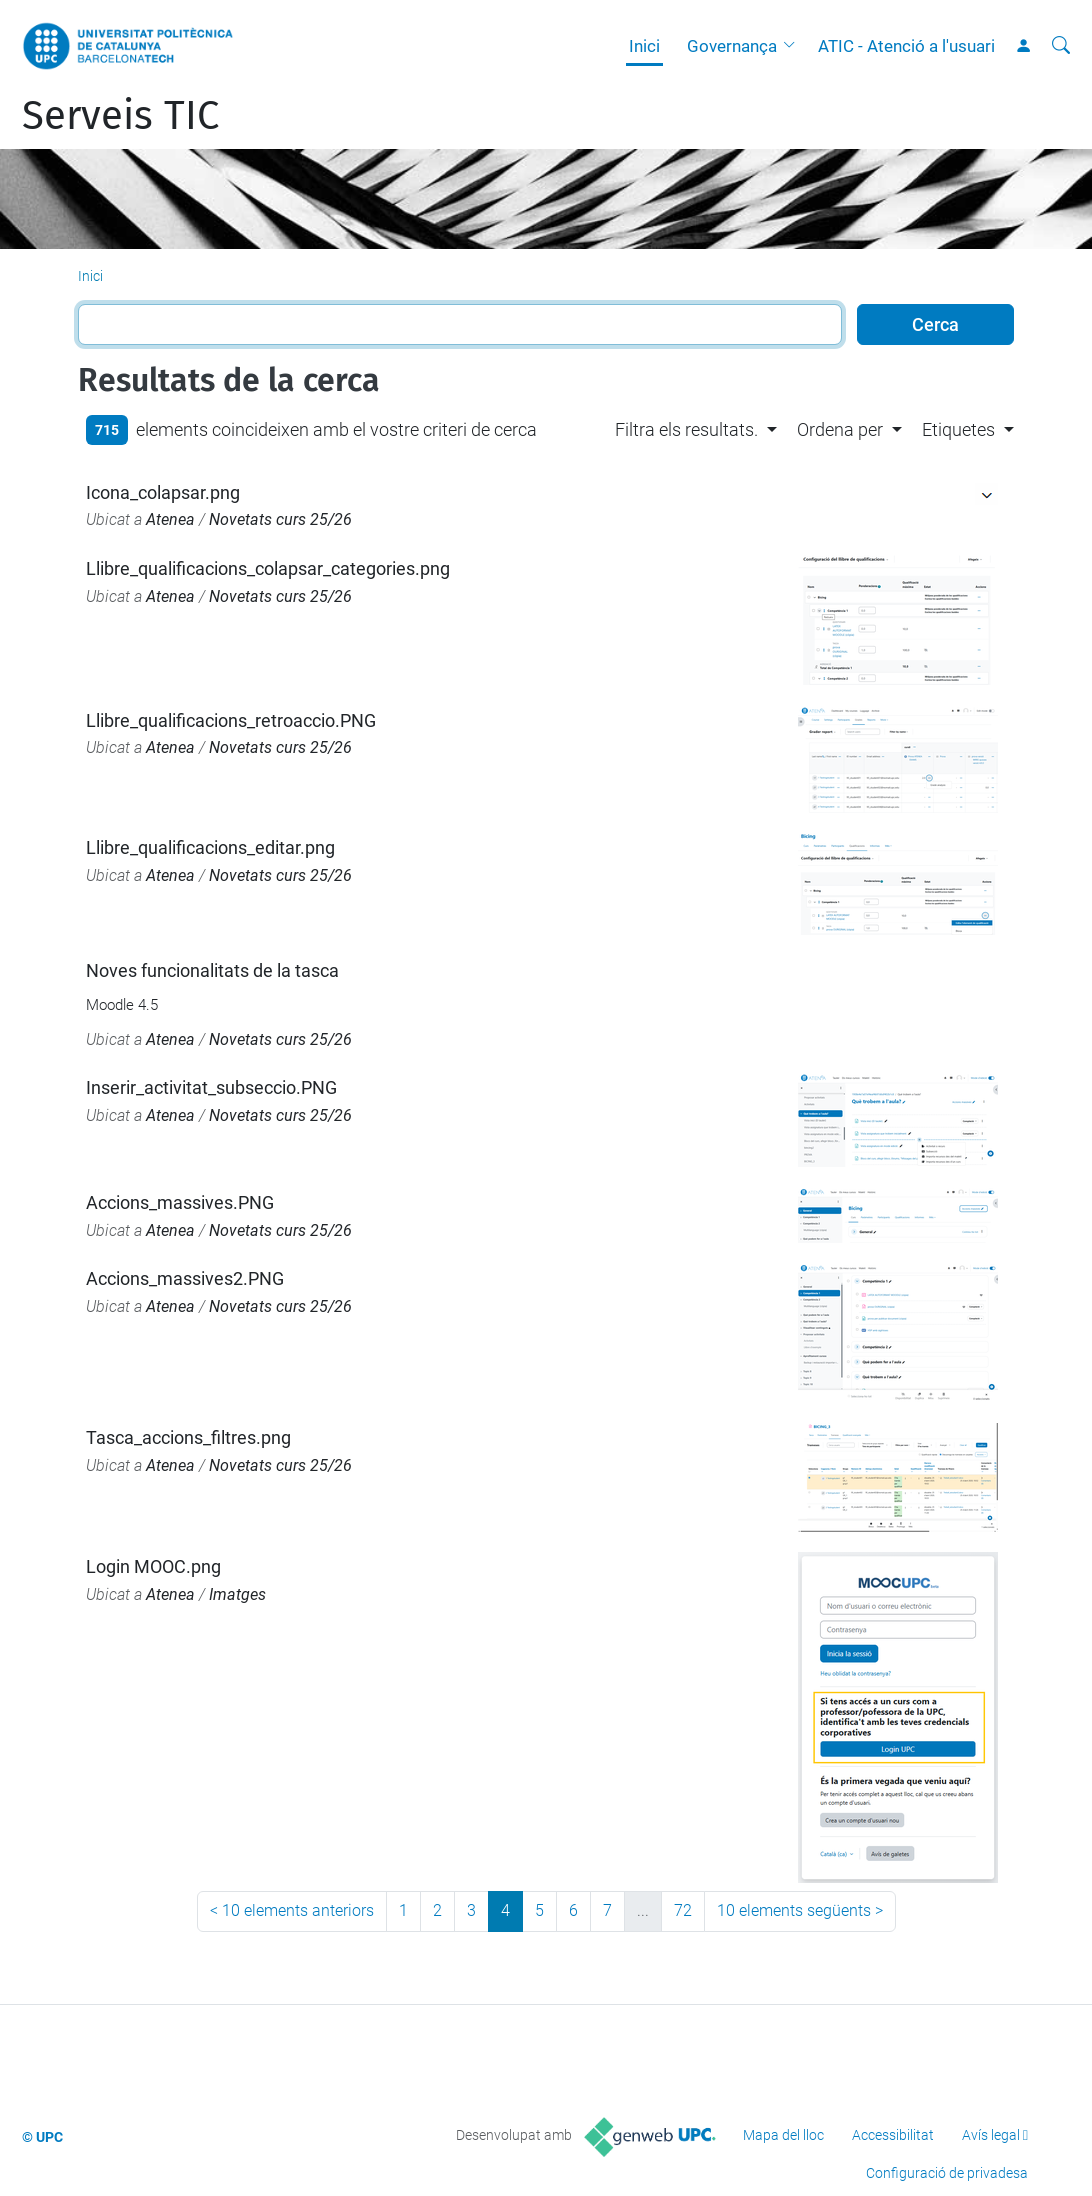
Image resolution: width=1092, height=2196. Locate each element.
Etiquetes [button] (958, 429)
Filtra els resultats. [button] (686, 429)
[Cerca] (1061, 46)
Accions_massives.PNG (180, 1202)
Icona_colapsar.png (163, 492)
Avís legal (991, 2135)
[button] (794, 46)
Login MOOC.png (153, 1566)
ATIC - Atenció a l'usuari (906, 46)
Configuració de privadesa (947, 2173)
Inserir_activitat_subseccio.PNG (211, 1087)
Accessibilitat (893, 2135)
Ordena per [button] (840, 429)
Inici (644, 46)
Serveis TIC (120, 116)
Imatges (237, 1594)
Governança (732, 46)
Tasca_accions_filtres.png (188, 1437)
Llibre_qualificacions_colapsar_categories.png (268, 568)
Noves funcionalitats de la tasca (212, 970)
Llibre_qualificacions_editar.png (210, 847)
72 (683, 1910)
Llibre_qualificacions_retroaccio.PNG (231, 720)
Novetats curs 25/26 (280, 519)
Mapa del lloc (783, 2135)
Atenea (170, 519)
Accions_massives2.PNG (185, 1278)
